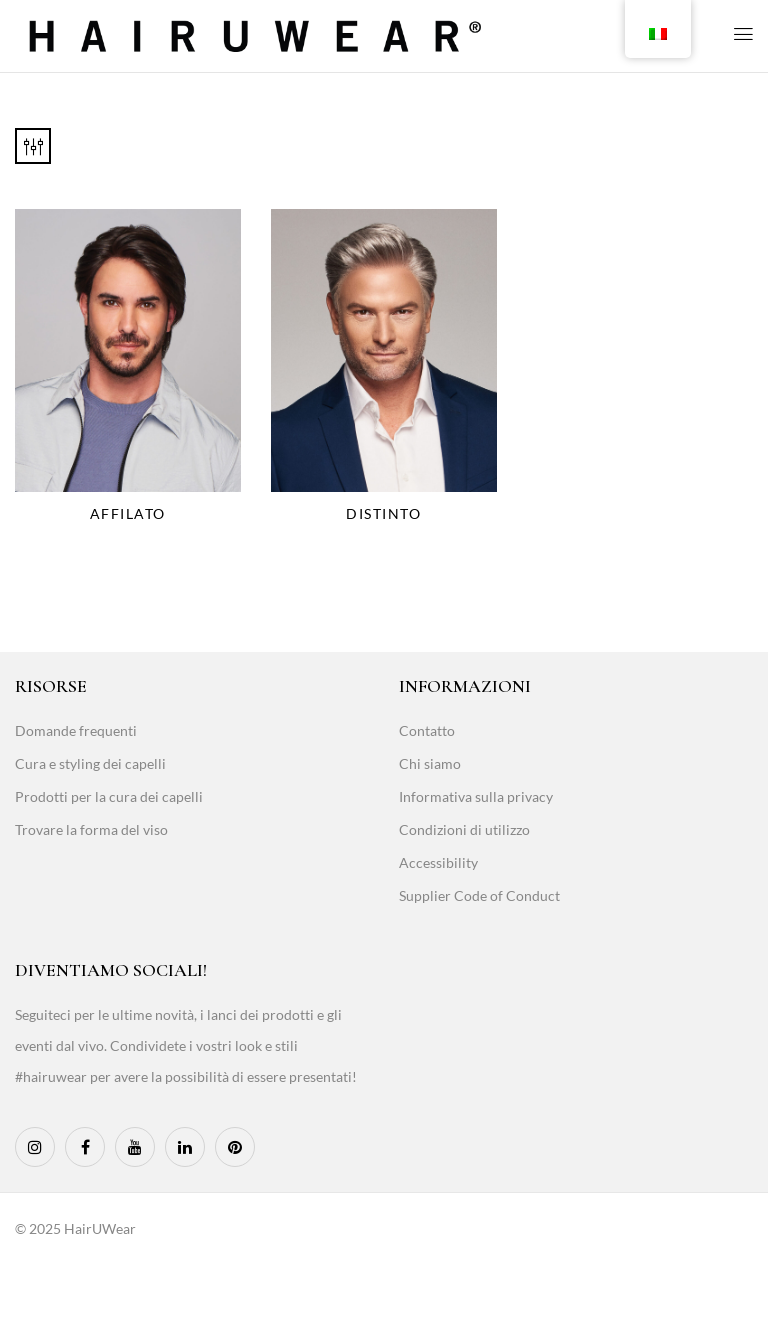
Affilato (128, 513)
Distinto (383, 513)
